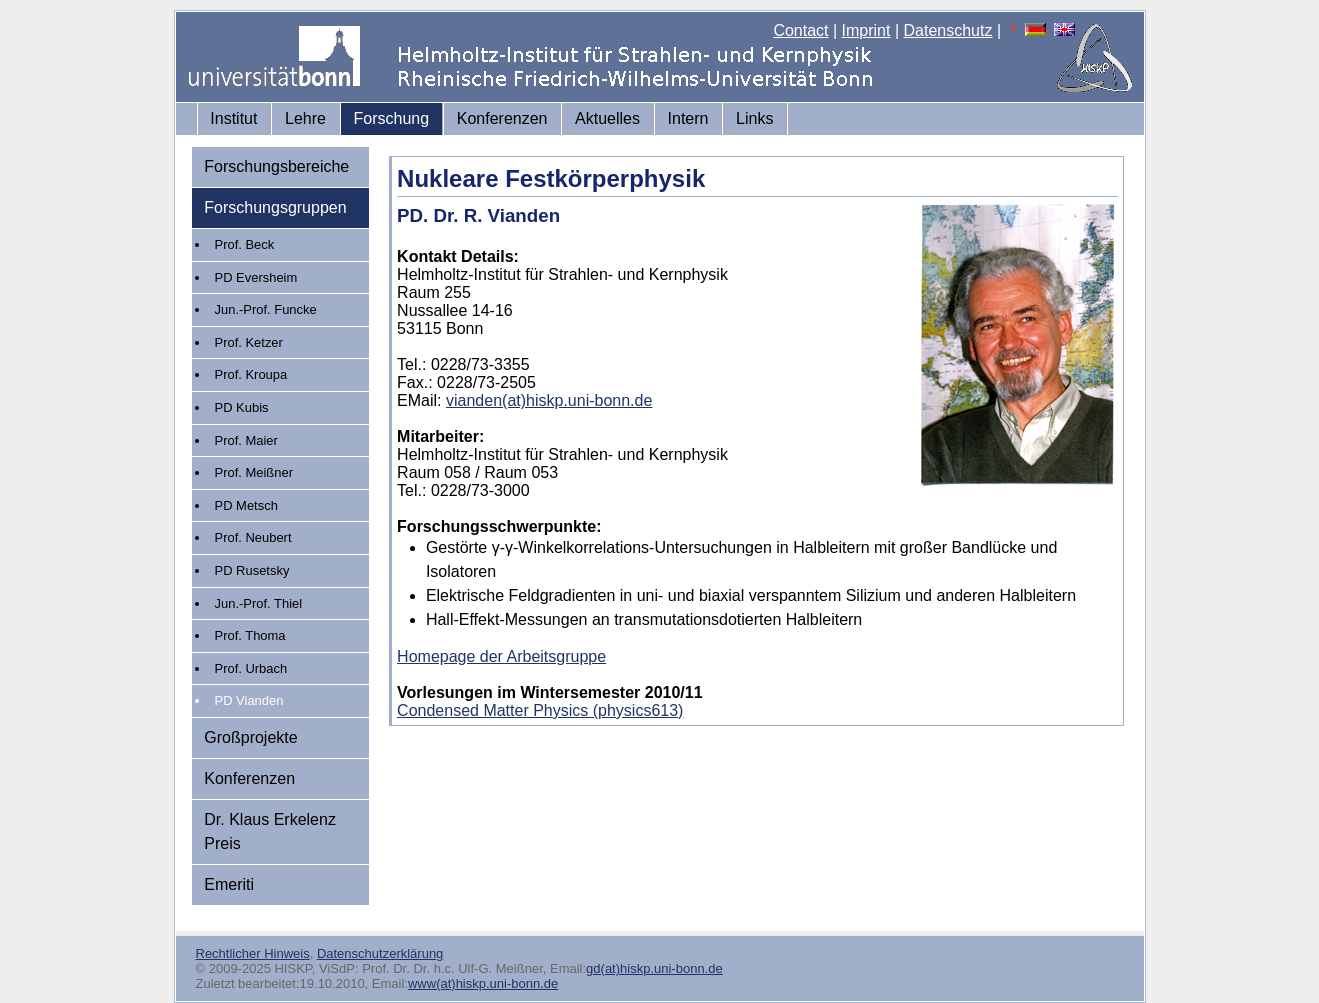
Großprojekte (250, 737)
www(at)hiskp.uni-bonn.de (483, 983)
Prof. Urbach (251, 668)
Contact (800, 30)
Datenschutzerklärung (380, 953)
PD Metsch (246, 505)
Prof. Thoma (250, 635)
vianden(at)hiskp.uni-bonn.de (549, 400)
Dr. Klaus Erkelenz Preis (270, 831)
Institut (233, 118)
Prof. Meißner (254, 472)
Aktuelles (607, 118)
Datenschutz (948, 30)
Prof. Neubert (253, 537)
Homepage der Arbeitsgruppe (501, 656)
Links (754, 118)
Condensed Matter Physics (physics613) (540, 710)
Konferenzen (502, 118)
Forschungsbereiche (276, 166)
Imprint (866, 30)
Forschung (392, 118)
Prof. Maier (246, 440)
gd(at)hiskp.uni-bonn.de (654, 968)
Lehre (305, 118)
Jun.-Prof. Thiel (259, 603)
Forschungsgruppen (275, 207)
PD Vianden (249, 700)
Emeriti (229, 884)
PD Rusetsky (252, 570)
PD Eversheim (256, 277)
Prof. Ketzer (249, 342)
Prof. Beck (245, 244)
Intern (688, 118)
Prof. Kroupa (251, 374)
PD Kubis (242, 407)
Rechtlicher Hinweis (253, 953)
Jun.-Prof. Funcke (266, 309)
